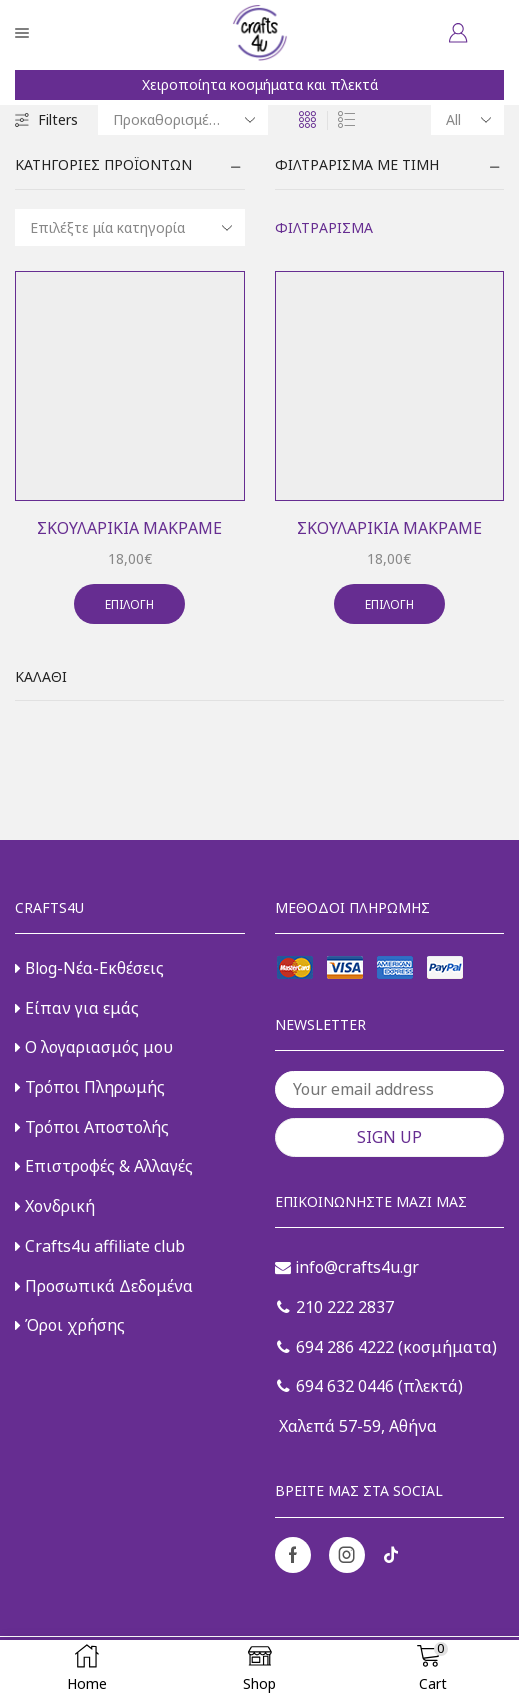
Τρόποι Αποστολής (92, 1127)
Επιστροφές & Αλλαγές (104, 1166)
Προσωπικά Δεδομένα (104, 1286)
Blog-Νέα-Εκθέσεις (89, 968)
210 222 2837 (335, 1307)
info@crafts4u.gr (347, 1267)
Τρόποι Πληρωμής (90, 1087)
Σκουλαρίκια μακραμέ (129, 528)
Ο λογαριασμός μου (94, 1047)
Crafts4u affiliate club (100, 1246)
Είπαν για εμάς (77, 1008)
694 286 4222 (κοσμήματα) (387, 1347)
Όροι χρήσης (70, 1325)
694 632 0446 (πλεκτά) (370, 1386)
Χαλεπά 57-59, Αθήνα (356, 1426)
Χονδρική (55, 1206)
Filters (46, 119)
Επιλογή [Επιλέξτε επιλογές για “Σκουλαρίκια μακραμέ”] (129, 604)
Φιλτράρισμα (324, 227)
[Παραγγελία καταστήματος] (183, 120)
